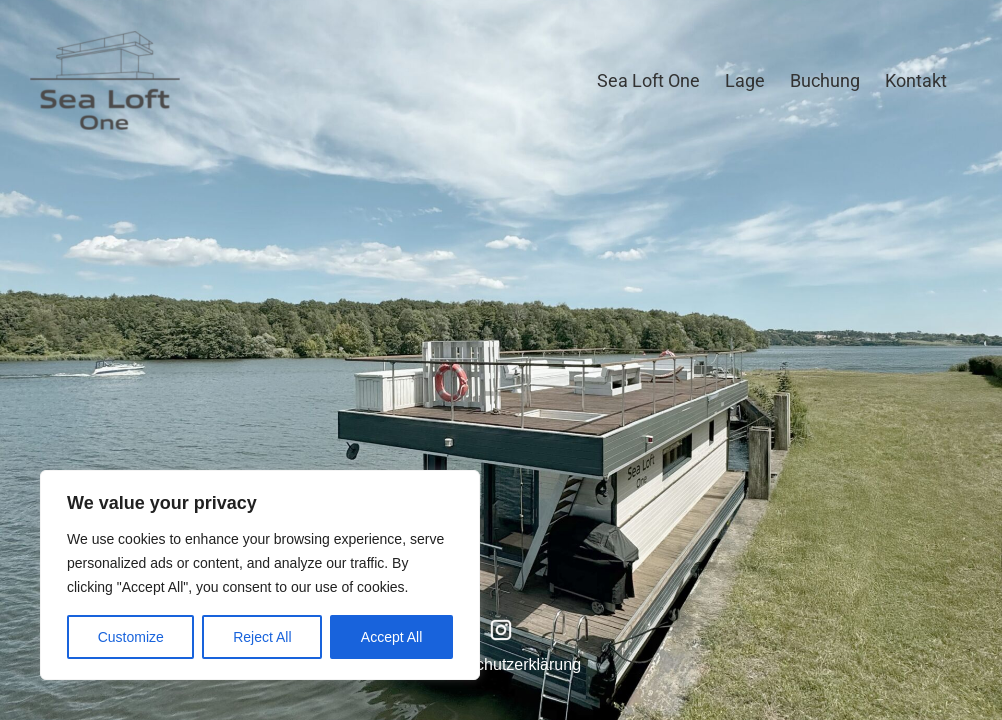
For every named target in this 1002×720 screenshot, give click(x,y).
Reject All (262, 637)
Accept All (391, 637)
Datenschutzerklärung (503, 664)
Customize (131, 637)
